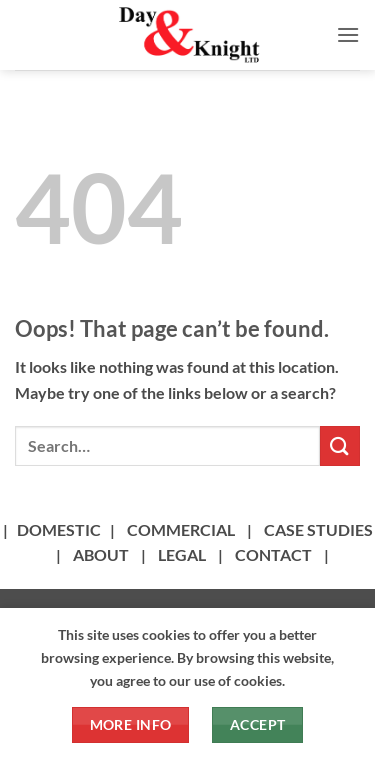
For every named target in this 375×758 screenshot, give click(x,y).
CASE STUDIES (318, 529)
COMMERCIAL (181, 529)
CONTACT (273, 554)
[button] (348, 34)
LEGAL (182, 554)
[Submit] (340, 445)
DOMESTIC (59, 529)
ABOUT (101, 554)
